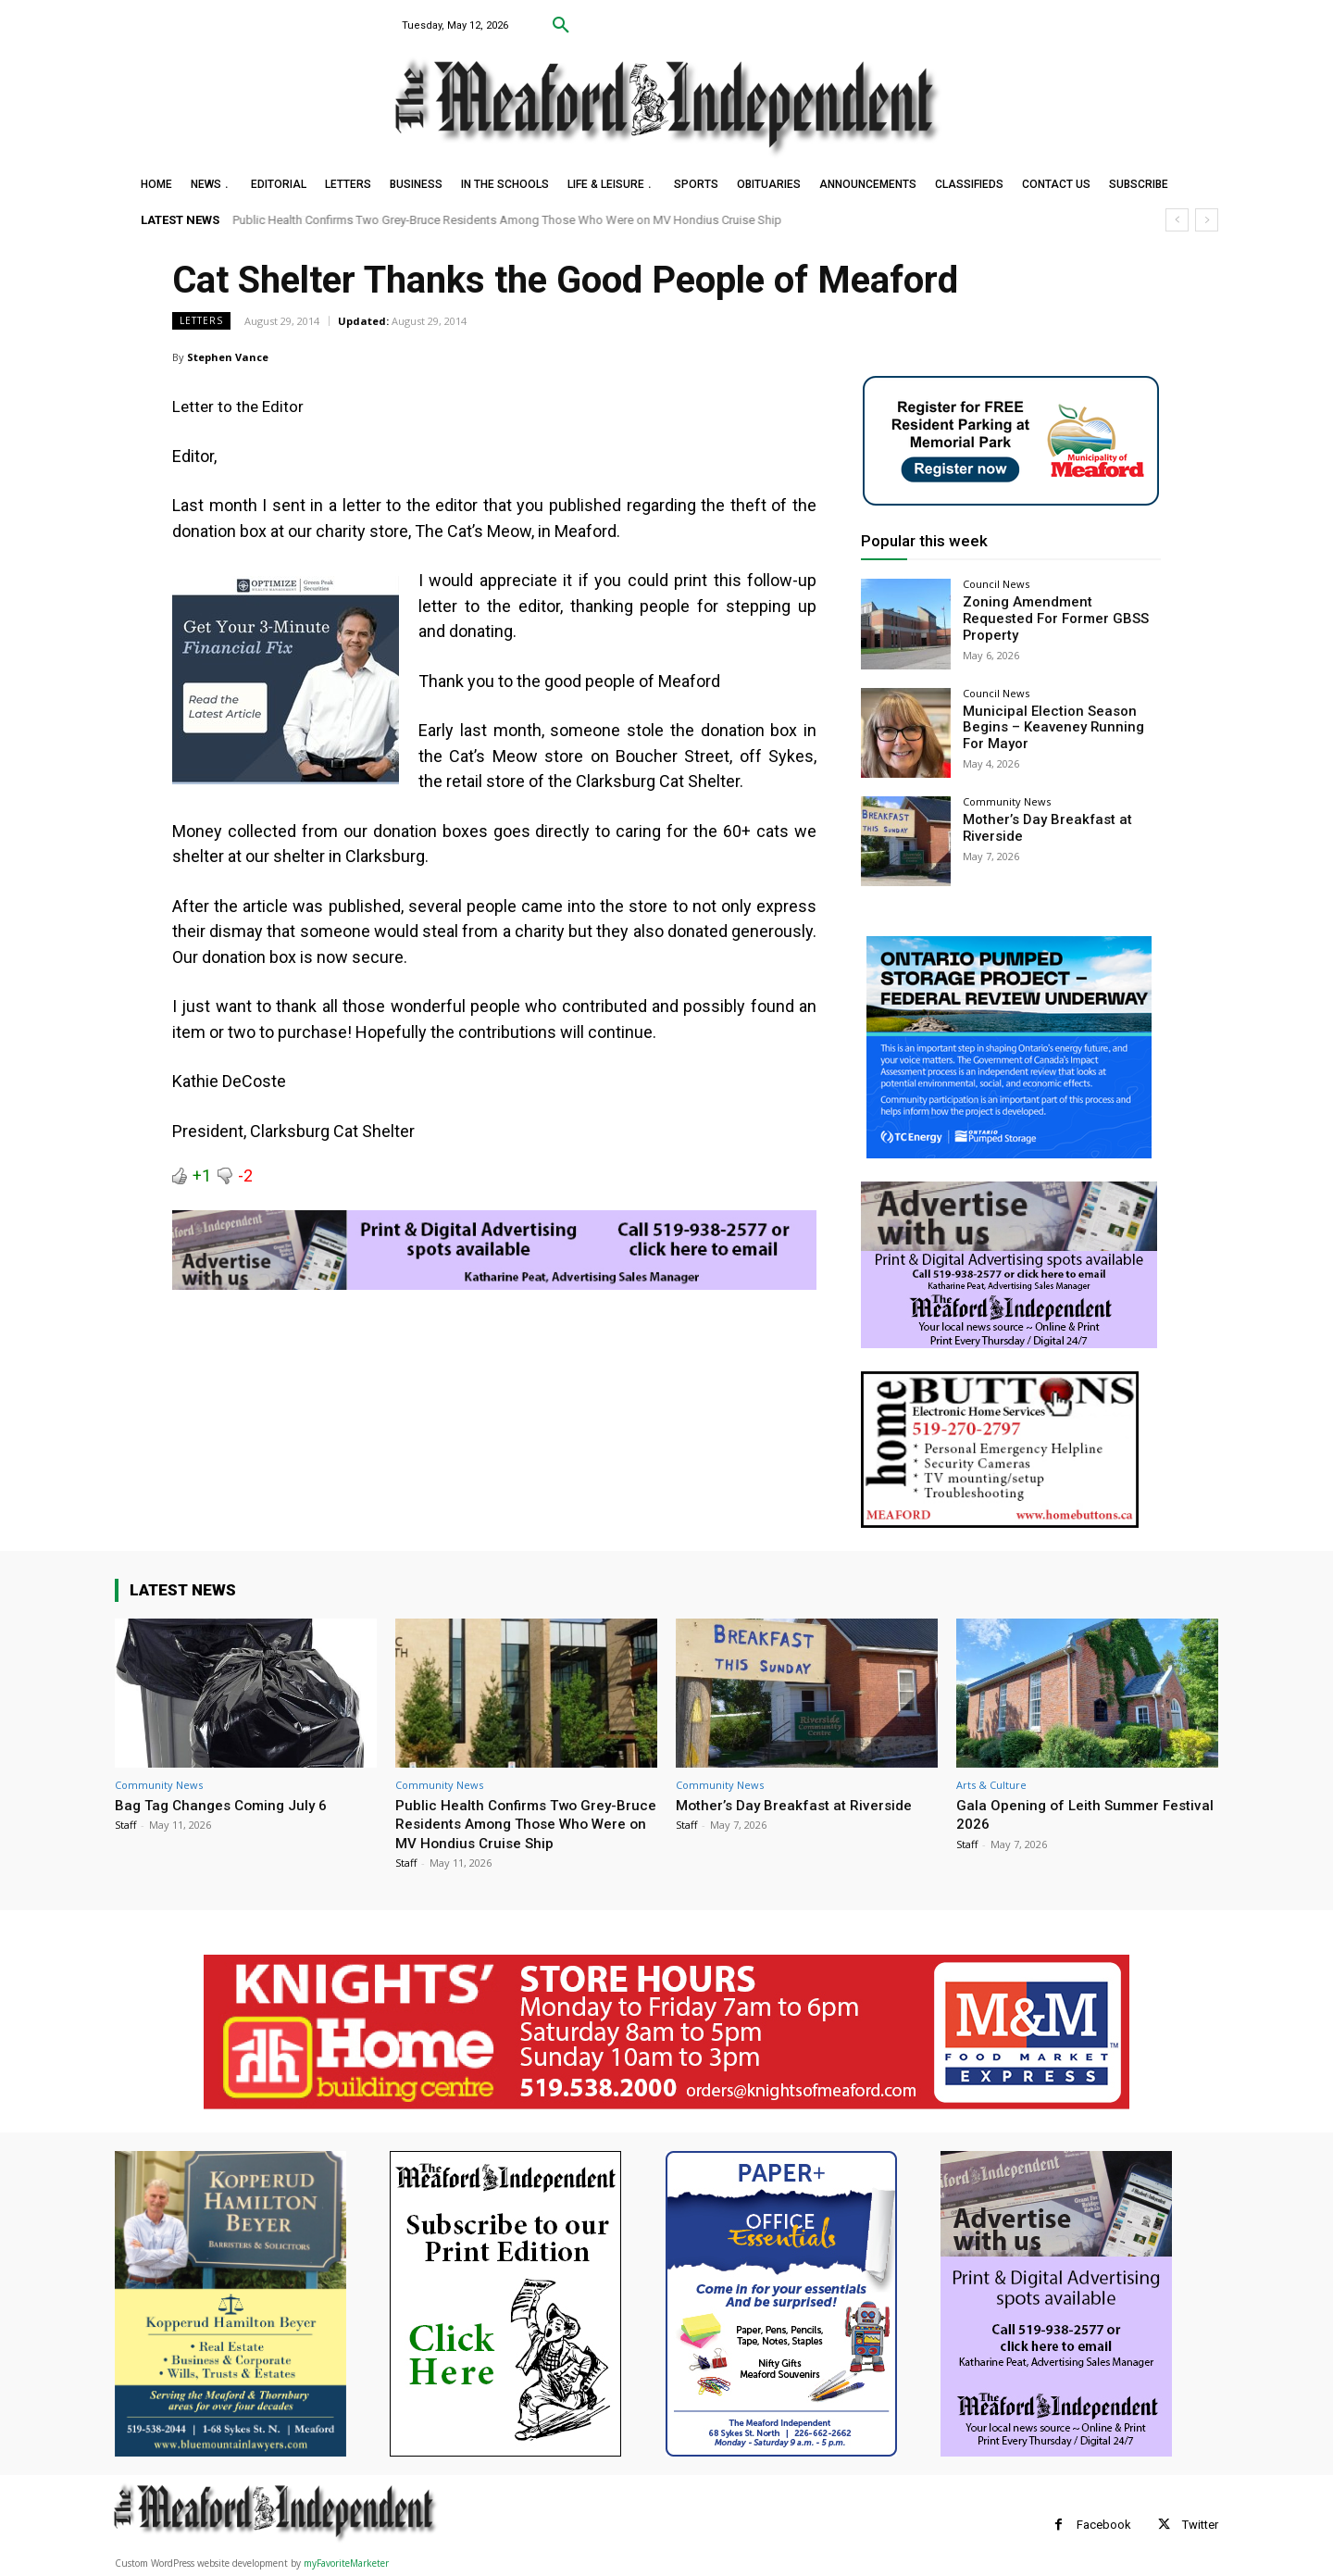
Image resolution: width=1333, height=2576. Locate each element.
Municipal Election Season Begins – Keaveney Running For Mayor (1058, 727)
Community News (1007, 801)
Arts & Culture (991, 1785)
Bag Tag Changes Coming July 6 (229, 1804)
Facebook (1104, 2525)
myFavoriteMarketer (346, 2563)
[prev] (1177, 219)
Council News (996, 584)
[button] (561, 26)
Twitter (1200, 2525)
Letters (201, 321)
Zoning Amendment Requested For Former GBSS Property (1057, 609)
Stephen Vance (227, 357)
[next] (1206, 219)
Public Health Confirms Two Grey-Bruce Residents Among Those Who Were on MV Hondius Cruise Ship (507, 220)
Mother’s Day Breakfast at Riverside (802, 1804)
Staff (125, 1825)
